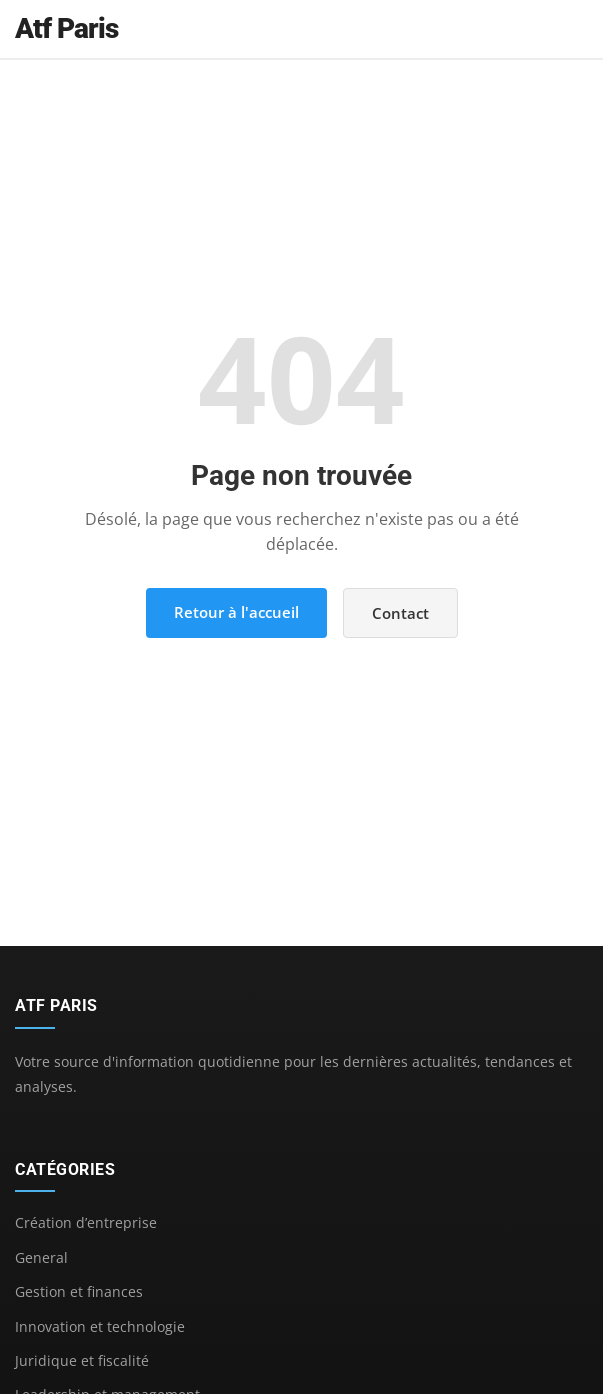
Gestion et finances (79, 1291)
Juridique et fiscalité (82, 1360)
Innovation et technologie (100, 1326)
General (41, 1257)
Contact (400, 613)
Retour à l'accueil (236, 612)
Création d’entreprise (86, 1222)
